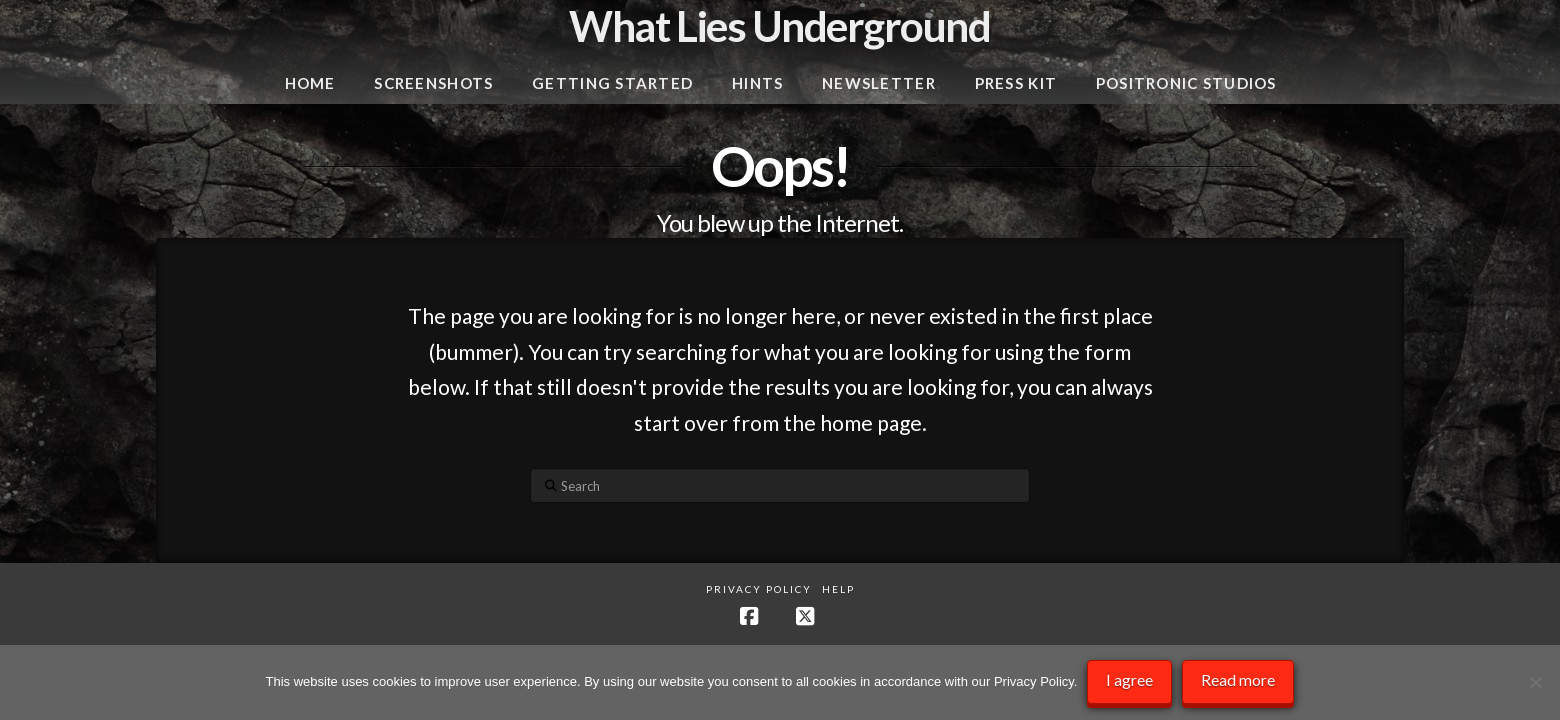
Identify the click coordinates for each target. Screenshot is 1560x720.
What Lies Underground (779, 26)
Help (838, 589)
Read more (1238, 679)
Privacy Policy (759, 589)
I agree (1129, 679)
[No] (1535, 683)
